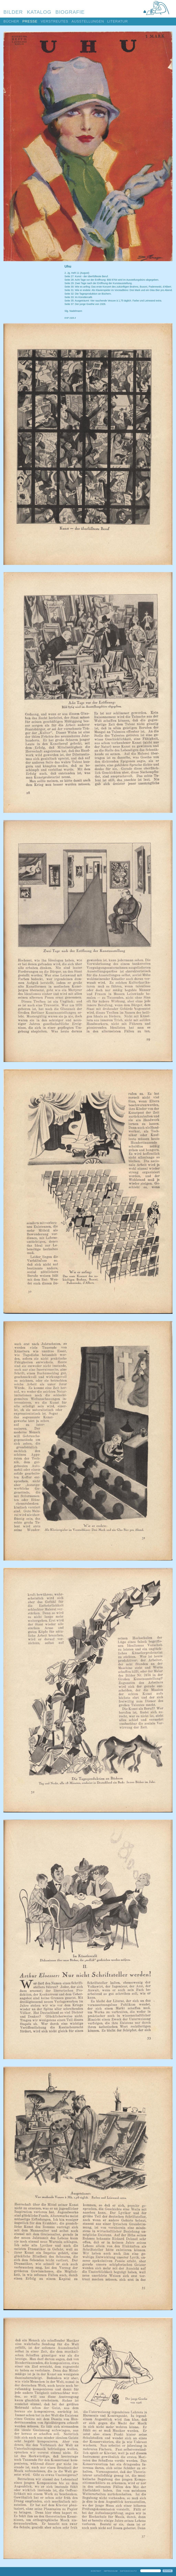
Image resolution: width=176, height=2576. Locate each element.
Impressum (111, 2571)
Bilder (13, 12)
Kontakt (96, 2571)
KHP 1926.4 (70, 318)
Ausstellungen (88, 21)
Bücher (11, 21)
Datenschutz (128, 2571)
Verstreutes (54, 21)
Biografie (70, 12)
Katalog (39, 12)
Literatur (117, 21)
